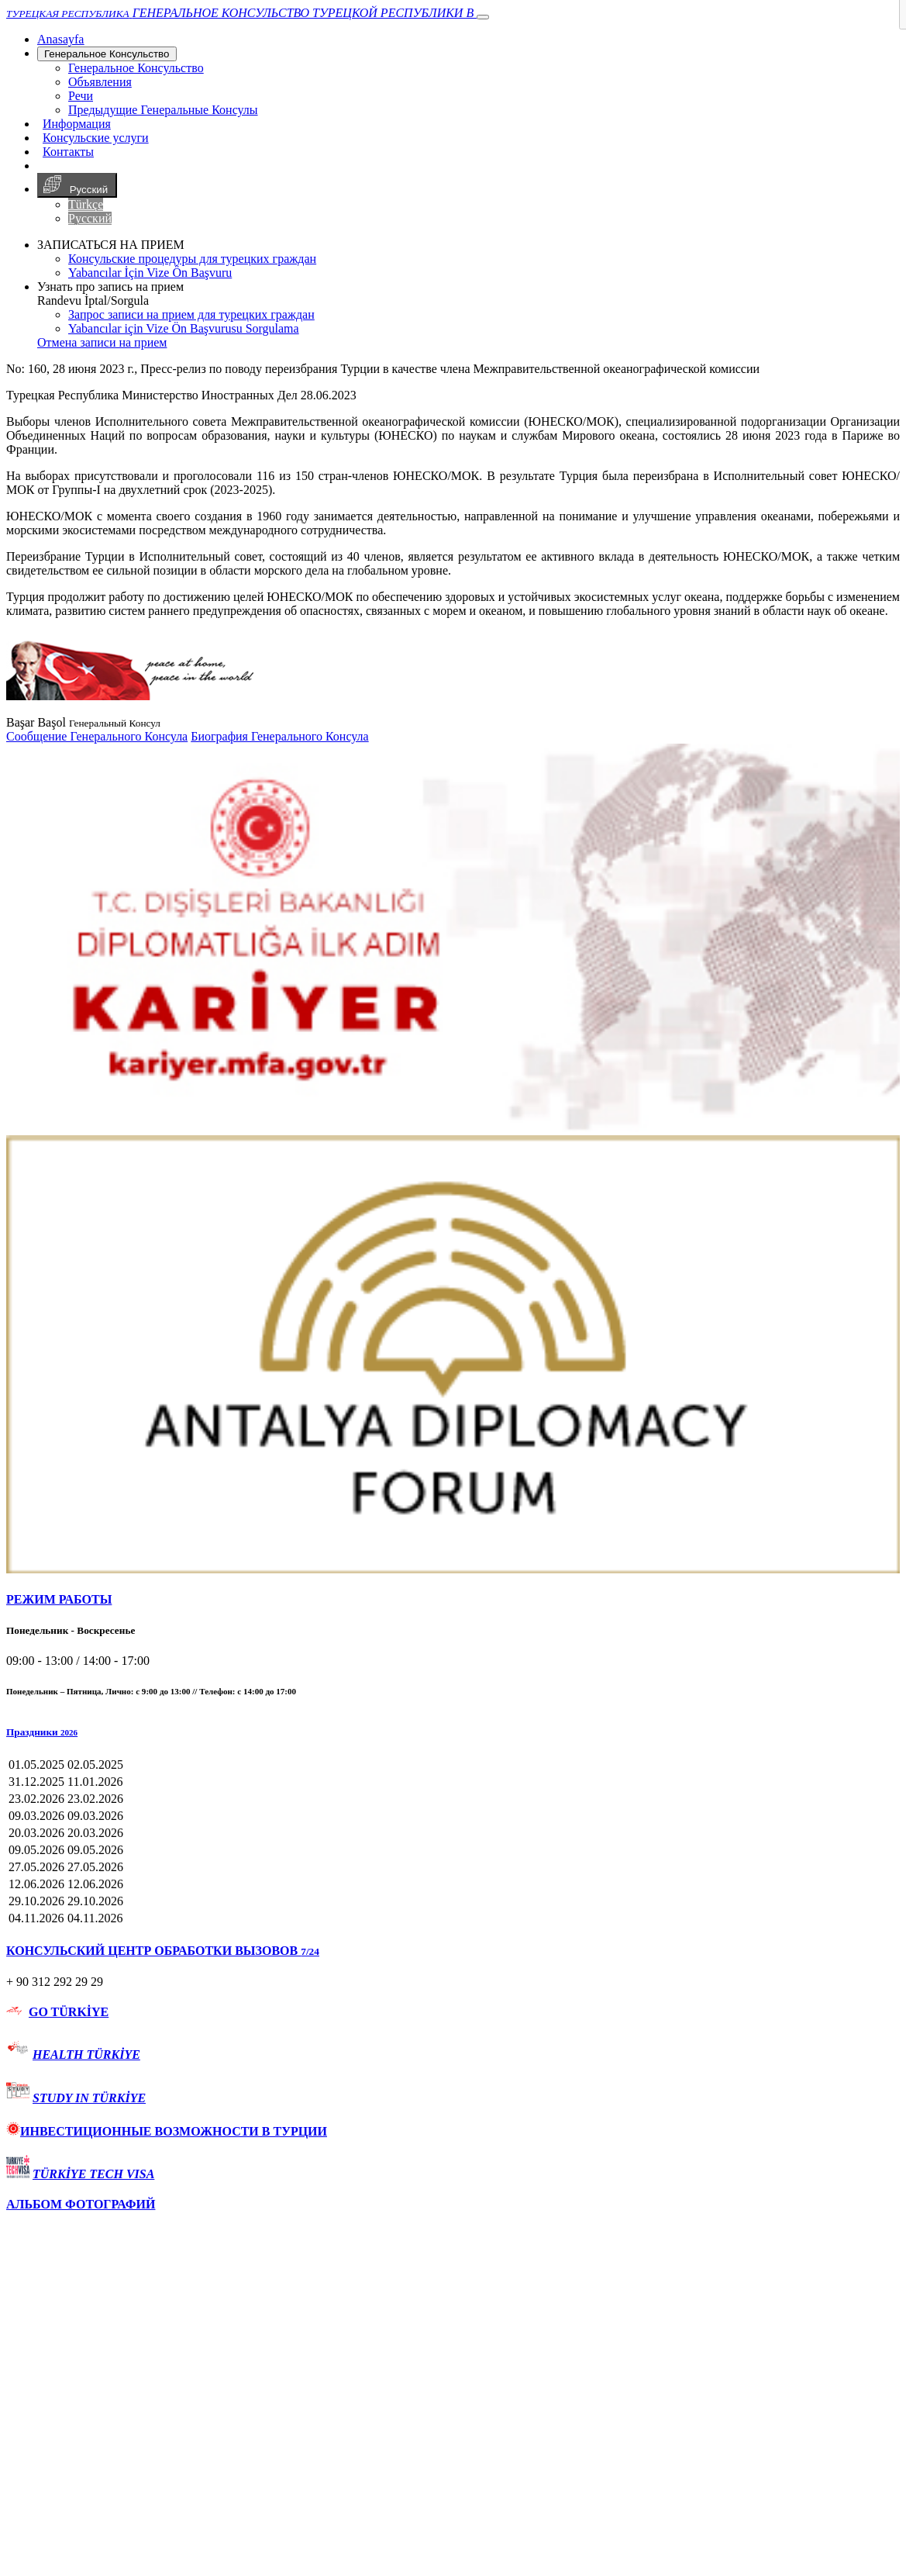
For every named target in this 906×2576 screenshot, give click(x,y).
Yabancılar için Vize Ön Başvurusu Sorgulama (183, 328)
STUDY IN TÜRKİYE (89, 2098)
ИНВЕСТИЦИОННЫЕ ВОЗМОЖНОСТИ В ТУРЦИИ (166, 2131)
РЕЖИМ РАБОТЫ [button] (59, 1599)
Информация (77, 123)
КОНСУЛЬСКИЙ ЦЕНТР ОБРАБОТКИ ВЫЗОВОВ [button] (162, 1950)
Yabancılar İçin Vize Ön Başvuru (150, 272)
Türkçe (85, 204)
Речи (80, 95)
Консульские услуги (96, 137)
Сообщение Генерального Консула (97, 736)
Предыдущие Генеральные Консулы (163, 109)
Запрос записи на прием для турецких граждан (191, 314)
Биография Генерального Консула (279, 736)
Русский (77, 185)
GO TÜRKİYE (69, 2011)
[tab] (453, 1600)
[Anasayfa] (60, 39)
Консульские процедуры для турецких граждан (192, 258)
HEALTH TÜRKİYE (86, 2054)
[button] (453, 1732)
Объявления (100, 81)
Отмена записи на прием (102, 342)
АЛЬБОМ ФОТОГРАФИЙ (80, 2204)
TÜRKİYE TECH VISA (93, 2174)
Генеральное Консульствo (107, 54)
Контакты (68, 151)
